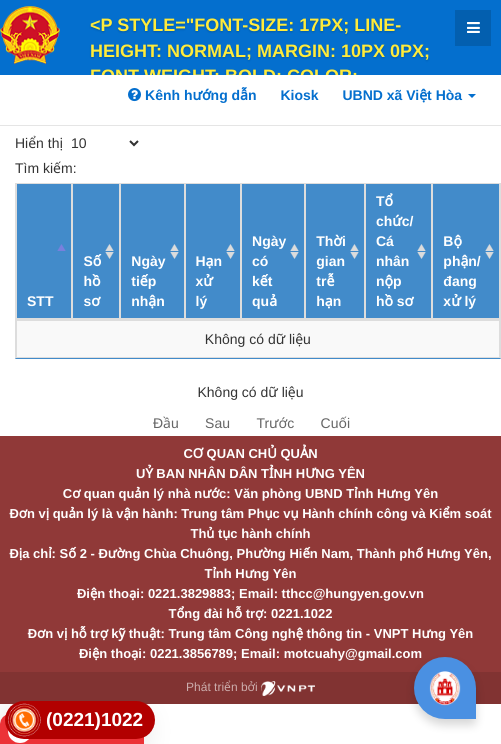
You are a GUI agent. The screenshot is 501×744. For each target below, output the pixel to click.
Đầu (166, 423)
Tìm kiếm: (161, 168)
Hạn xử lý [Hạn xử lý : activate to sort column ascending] (209, 281)
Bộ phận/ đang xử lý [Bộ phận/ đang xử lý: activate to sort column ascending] (461, 271)
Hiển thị (78, 143)
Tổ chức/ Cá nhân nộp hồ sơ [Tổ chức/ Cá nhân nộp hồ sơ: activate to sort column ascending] (394, 251)
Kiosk (299, 95)
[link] (80, 720)
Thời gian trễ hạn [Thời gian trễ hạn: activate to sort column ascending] (331, 271)
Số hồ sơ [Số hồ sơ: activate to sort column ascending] (92, 281)
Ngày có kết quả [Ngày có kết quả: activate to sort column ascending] (269, 271)
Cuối (335, 423)
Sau (217, 423)
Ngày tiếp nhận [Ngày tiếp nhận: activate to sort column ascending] (148, 281)
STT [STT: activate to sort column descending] (40, 301)
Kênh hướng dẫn (192, 95)
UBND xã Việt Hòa (409, 95)
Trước (275, 423)
